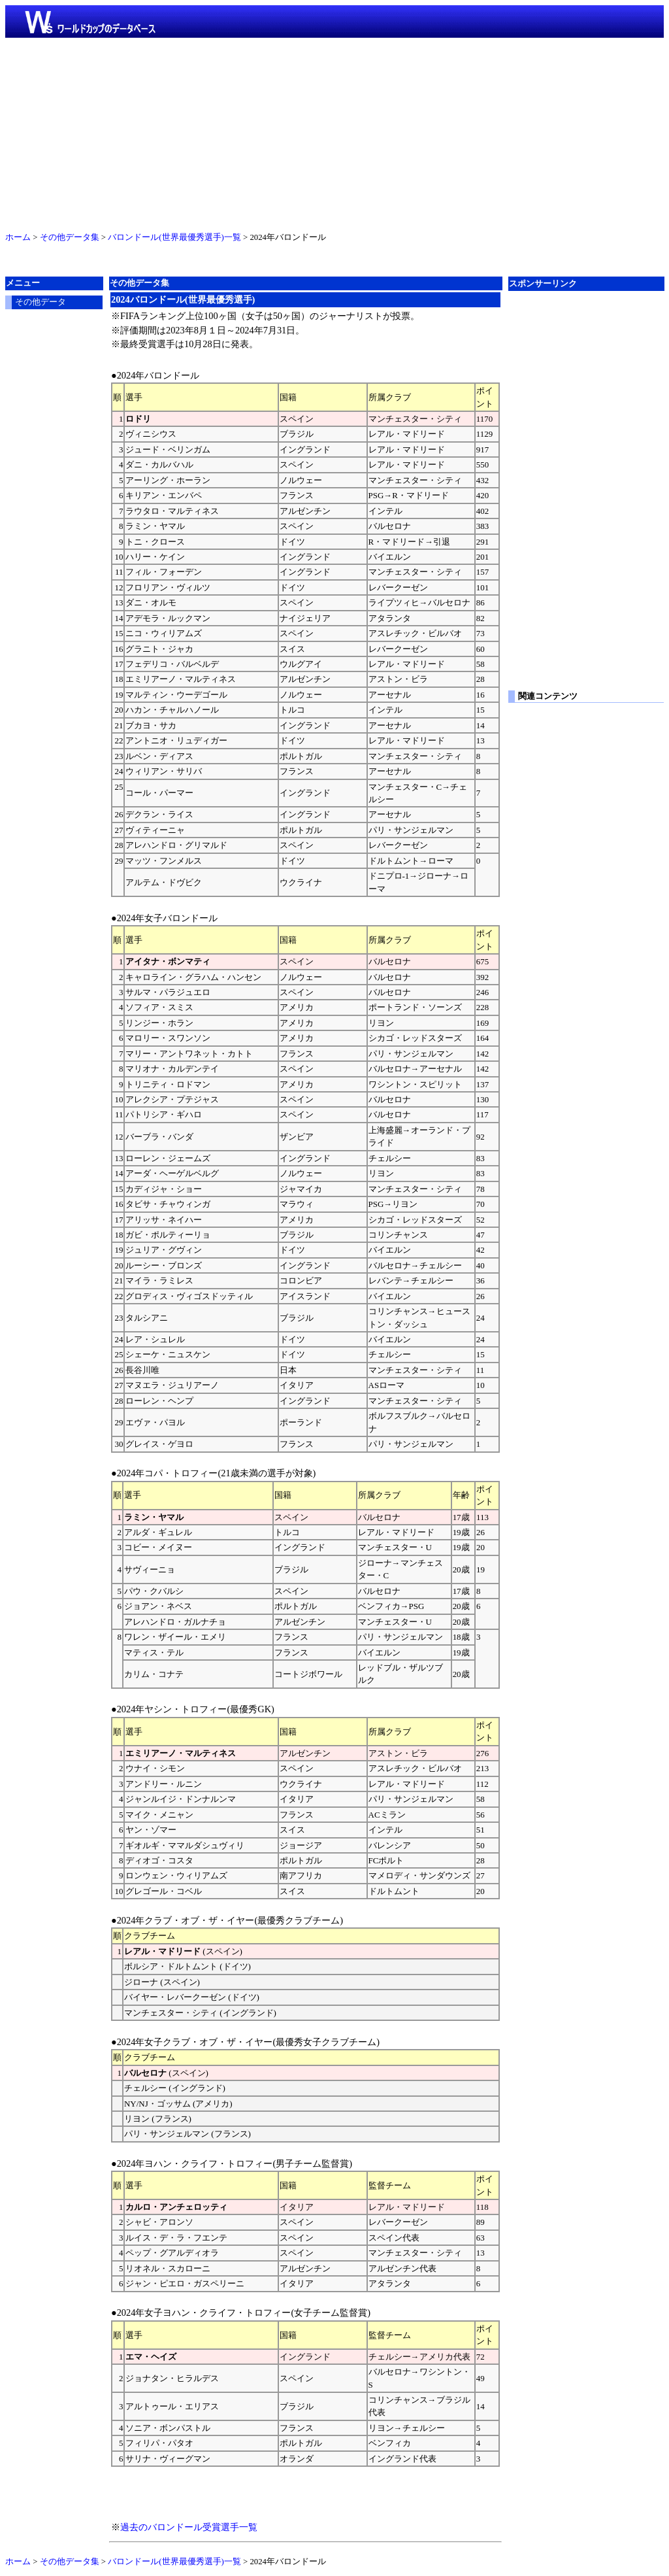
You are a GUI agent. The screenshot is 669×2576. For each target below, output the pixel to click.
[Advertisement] (334, 132)
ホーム (18, 237)
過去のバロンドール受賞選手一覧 (188, 2527)
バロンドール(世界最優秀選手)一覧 (174, 237)
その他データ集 (69, 237)
